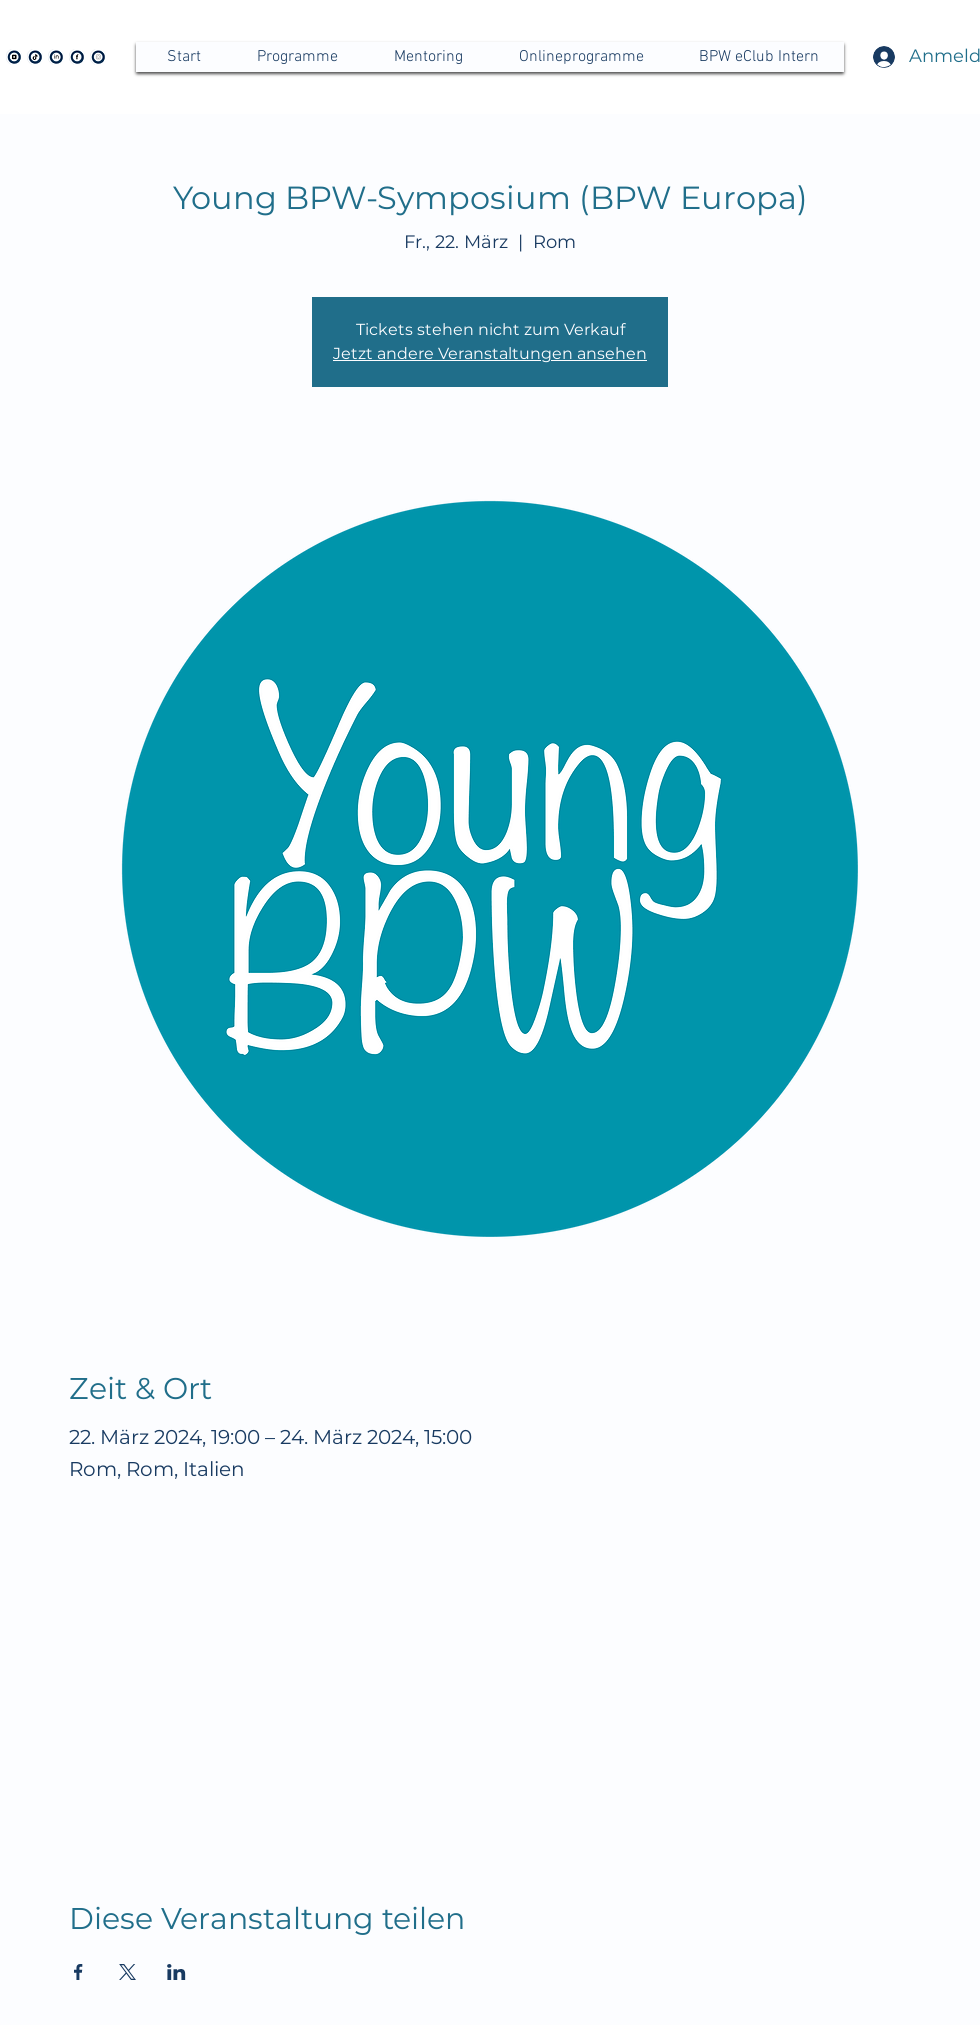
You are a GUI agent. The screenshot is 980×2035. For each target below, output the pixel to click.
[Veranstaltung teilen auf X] (127, 1972)
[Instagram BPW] (98, 57)
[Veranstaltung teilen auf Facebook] (78, 1972)
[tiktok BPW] (35, 57)
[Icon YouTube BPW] (14, 57)
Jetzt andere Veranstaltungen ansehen (490, 353)
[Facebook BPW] (77, 57)
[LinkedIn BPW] (56, 57)
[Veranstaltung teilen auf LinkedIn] (176, 1972)
